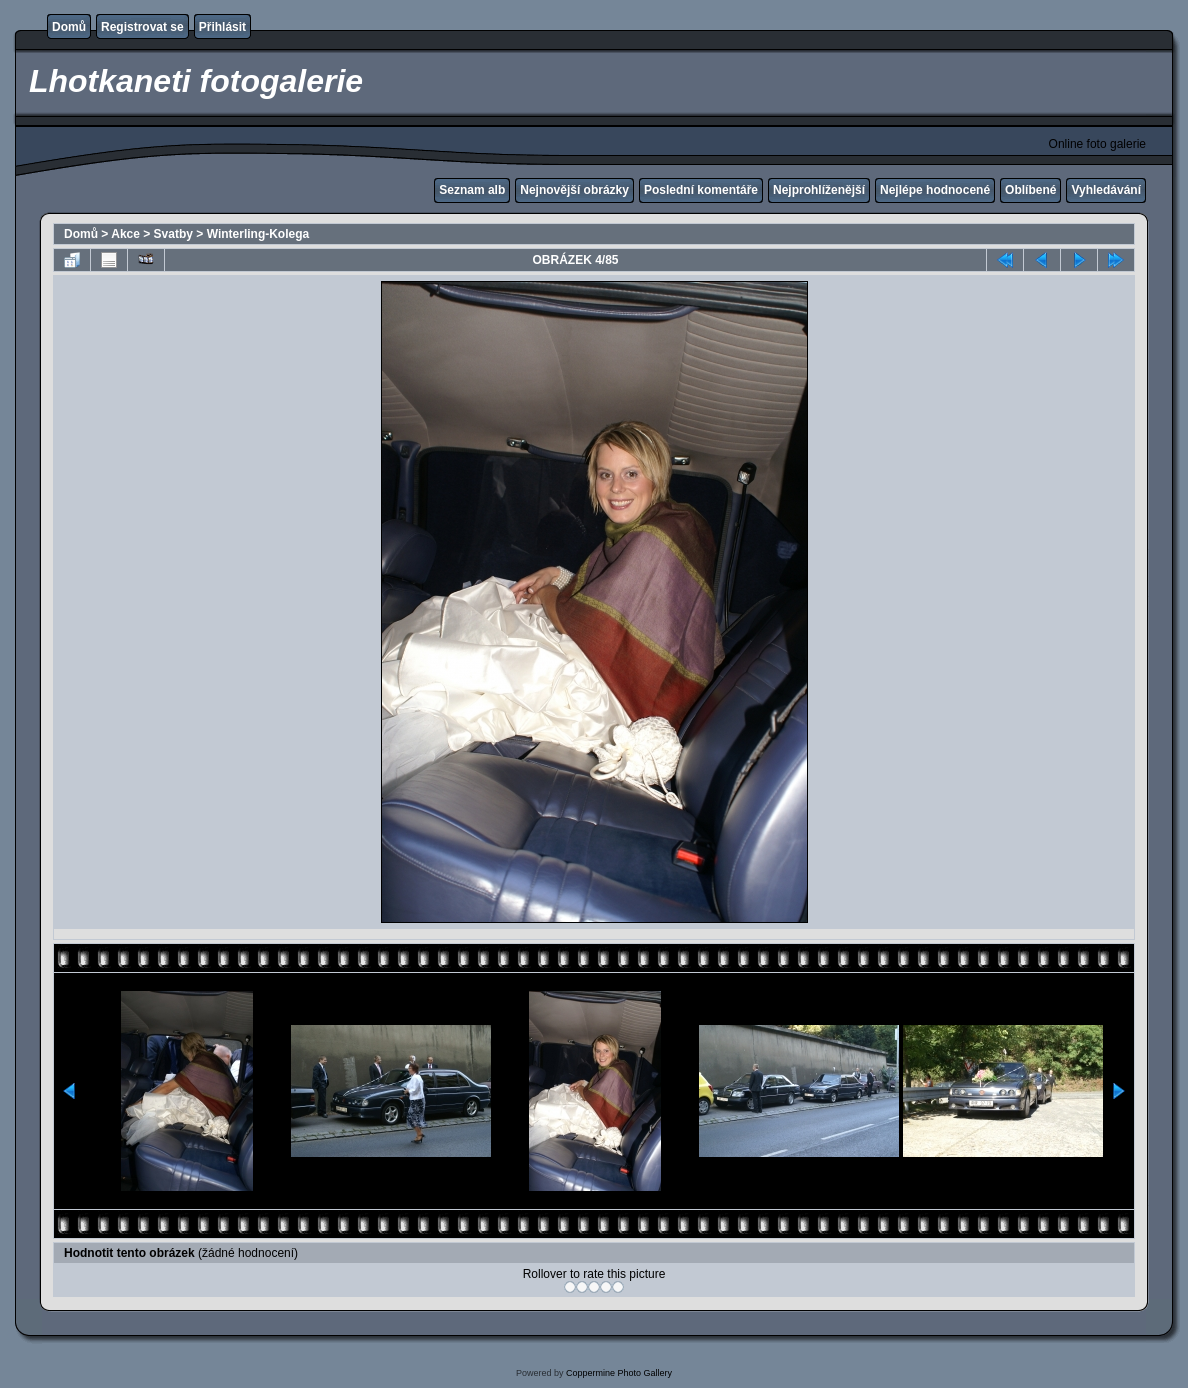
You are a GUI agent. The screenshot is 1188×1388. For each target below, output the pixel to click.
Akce (125, 234)
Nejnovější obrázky (574, 190)
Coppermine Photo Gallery (619, 1373)
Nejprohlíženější (819, 190)
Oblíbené (1030, 190)
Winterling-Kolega (258, 234)
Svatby (173, 234)
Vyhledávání (1106, 190)
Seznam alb (472, 190)
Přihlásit (222, 27)
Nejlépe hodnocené (935, 190)
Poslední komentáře (701, 190)
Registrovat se (142, 27)
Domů (69, 27)
